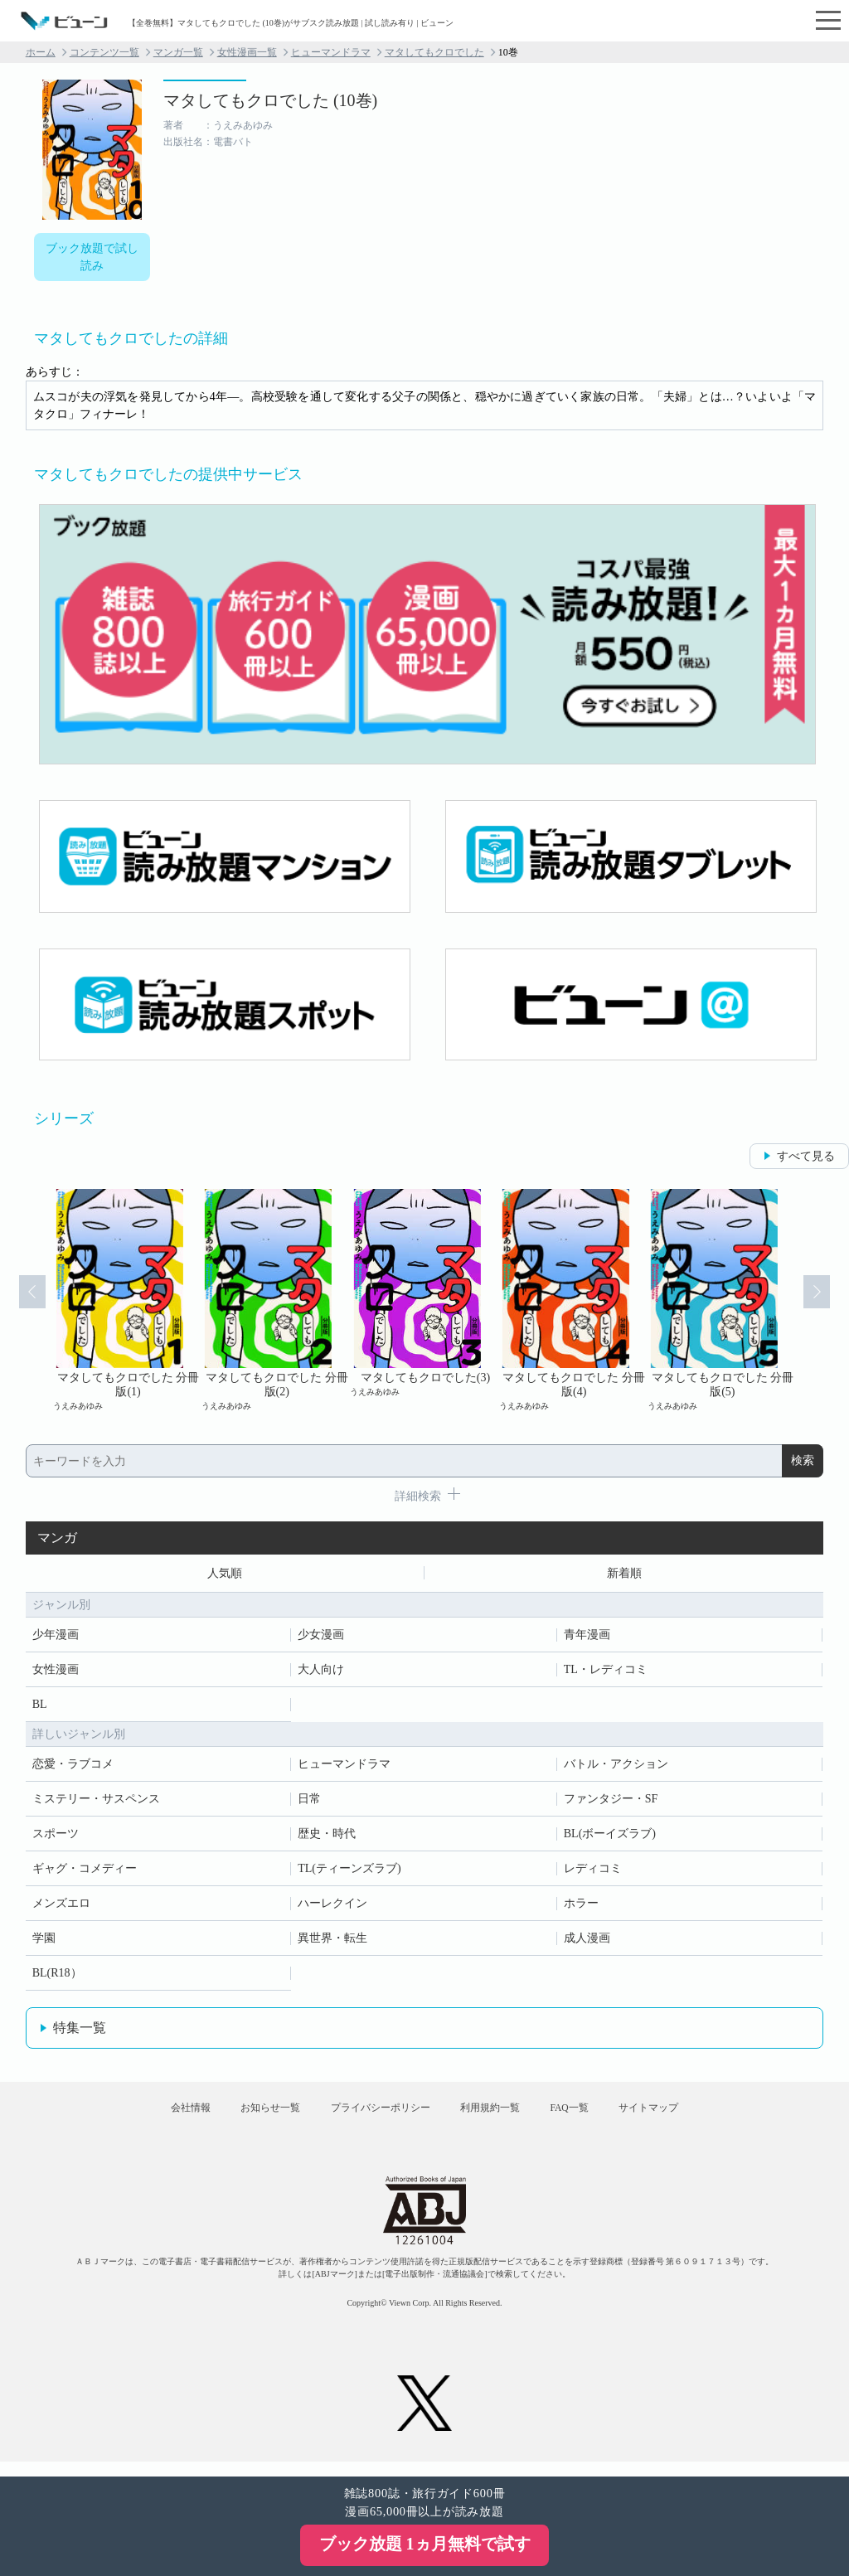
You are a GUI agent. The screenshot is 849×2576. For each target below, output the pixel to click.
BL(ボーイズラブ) (610, 1837)
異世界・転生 (332, 1941)
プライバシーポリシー (374, 2117)
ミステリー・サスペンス (96, 1802)
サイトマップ (680, 2117)
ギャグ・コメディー (84, 1871)
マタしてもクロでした (434, 52)
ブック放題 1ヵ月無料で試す (425, 2544)
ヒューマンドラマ (331, 52)
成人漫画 (587, 1941)
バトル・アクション (616, 1767)
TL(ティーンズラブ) (349, 1871)
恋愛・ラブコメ (73, 1767)
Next (825, 1300)
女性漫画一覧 (247, 52)
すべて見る (806, 1156)
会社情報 (159, 2117)
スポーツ (55, 1837)
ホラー (581, 1906)
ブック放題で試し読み (92, 257)
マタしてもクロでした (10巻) (270, 100)
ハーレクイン (332, 1906)
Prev (23, 1300)
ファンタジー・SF (611, 1802)
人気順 (224, 1575)
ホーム (41, 52)
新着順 (624, 1575)
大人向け (321, 1672)
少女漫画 (321, 1638)
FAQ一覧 (588, 2117)
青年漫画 (587, 1638)
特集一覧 (79, 2031)
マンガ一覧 (178, 52)
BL (39, 1707)
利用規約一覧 (496, 2117)
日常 (309, 1802)
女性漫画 (55, 1672)
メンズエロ (61, 1906)
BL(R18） (57, 1976)
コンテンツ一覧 (104, 52)
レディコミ (593, 1871)
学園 (44, 1941)
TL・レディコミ (606, 1672)
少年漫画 (55, 1638)
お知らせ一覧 (251, 2117)
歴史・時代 (327, 1837)
